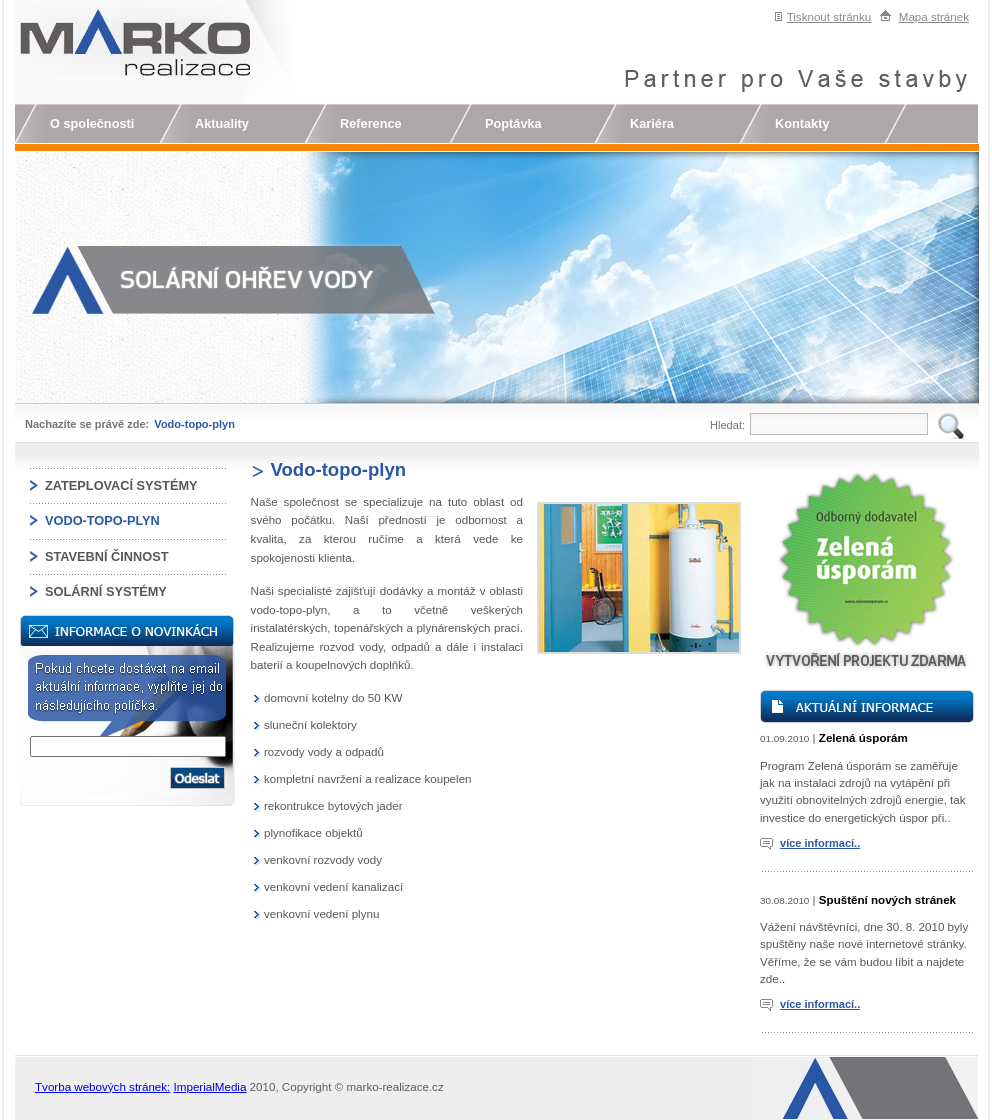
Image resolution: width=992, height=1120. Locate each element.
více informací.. (820, 843)
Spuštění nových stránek (887, 899)
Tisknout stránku (829, 16)
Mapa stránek (934, 16)
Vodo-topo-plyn (194, 424)
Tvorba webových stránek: (102, 1086)
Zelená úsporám (863, 737)
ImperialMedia (210, 1086)
